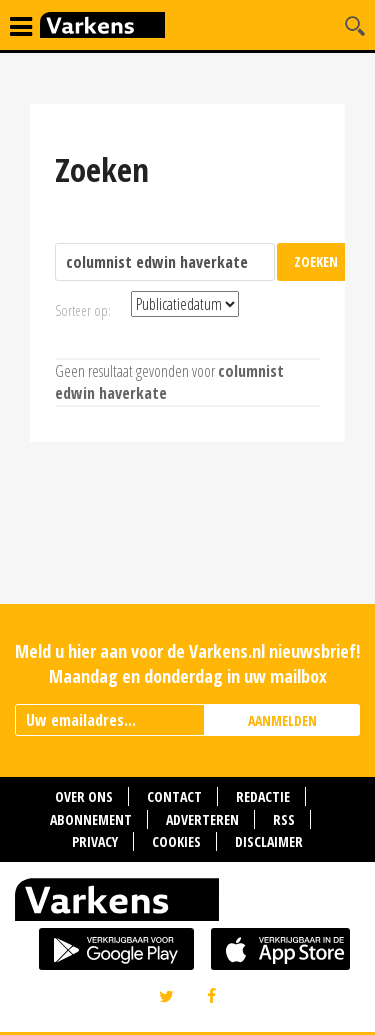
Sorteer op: (83, 310)
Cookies (176, 841)
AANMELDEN (282, 720)
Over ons (84, 796)
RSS (284, 819)
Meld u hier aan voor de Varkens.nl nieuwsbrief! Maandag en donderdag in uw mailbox (187, 663)
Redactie (263, 796)
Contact (174, 796)
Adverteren (202, 819)
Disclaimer (269, 841)
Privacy (95, 841)
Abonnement (91, 819)
